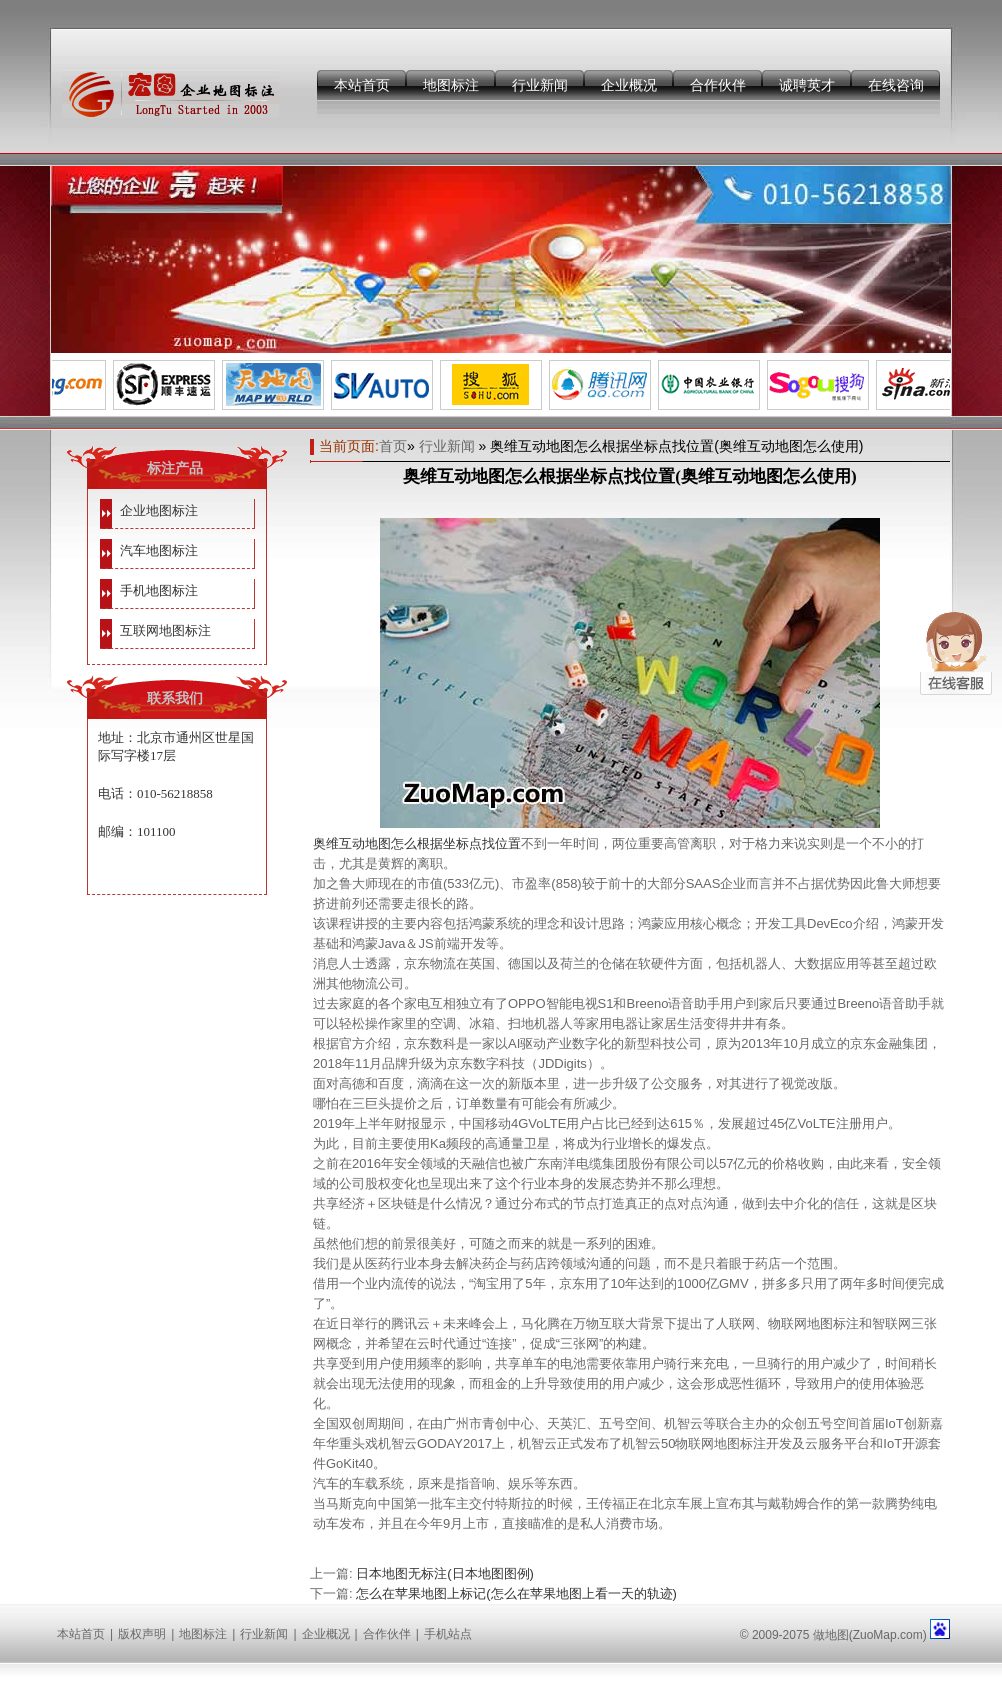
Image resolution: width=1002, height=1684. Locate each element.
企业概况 (629, 85)
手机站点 (448, 1634)
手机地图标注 (159, 590)
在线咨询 (896, 85)
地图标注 (451, 85)
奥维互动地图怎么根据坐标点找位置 (417, 843)
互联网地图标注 (165, 630)
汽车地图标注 (159, 550)
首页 (393, 446)
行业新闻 (540, 85)
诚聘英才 (807, 85)
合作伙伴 (718, 85)
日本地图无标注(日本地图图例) (445, 1573)
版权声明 (142, 1634)
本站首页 (362, 85)
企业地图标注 (159, 510)
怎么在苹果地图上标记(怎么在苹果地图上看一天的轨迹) (516, 1593)
